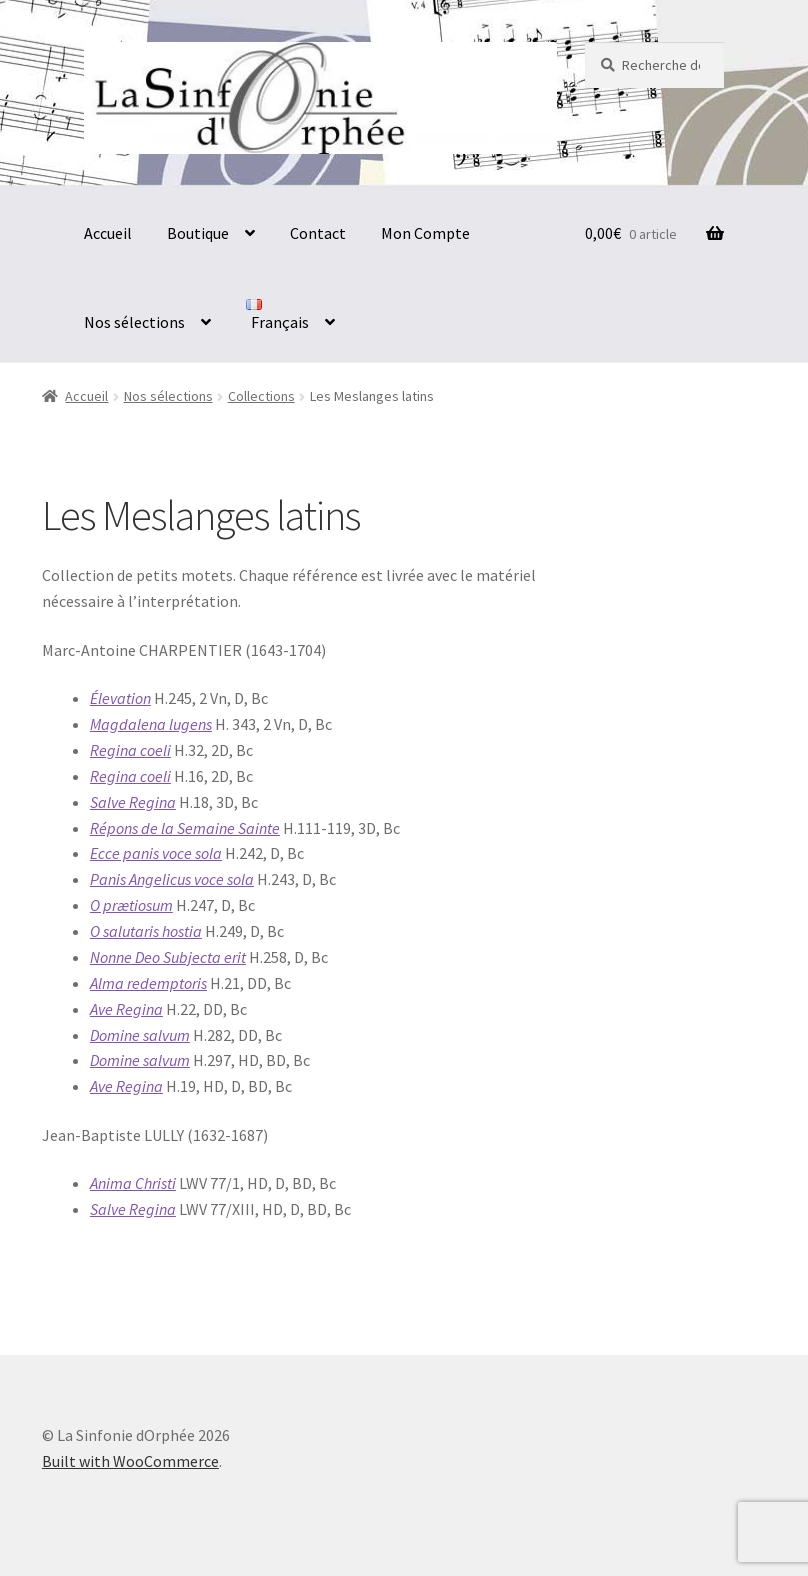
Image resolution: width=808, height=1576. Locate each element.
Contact (318, 233)
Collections (261, 396)
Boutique (198, 233)
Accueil (108, 233)
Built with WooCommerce (130, 1461)
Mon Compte (425, 233)
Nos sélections (134, 322)
